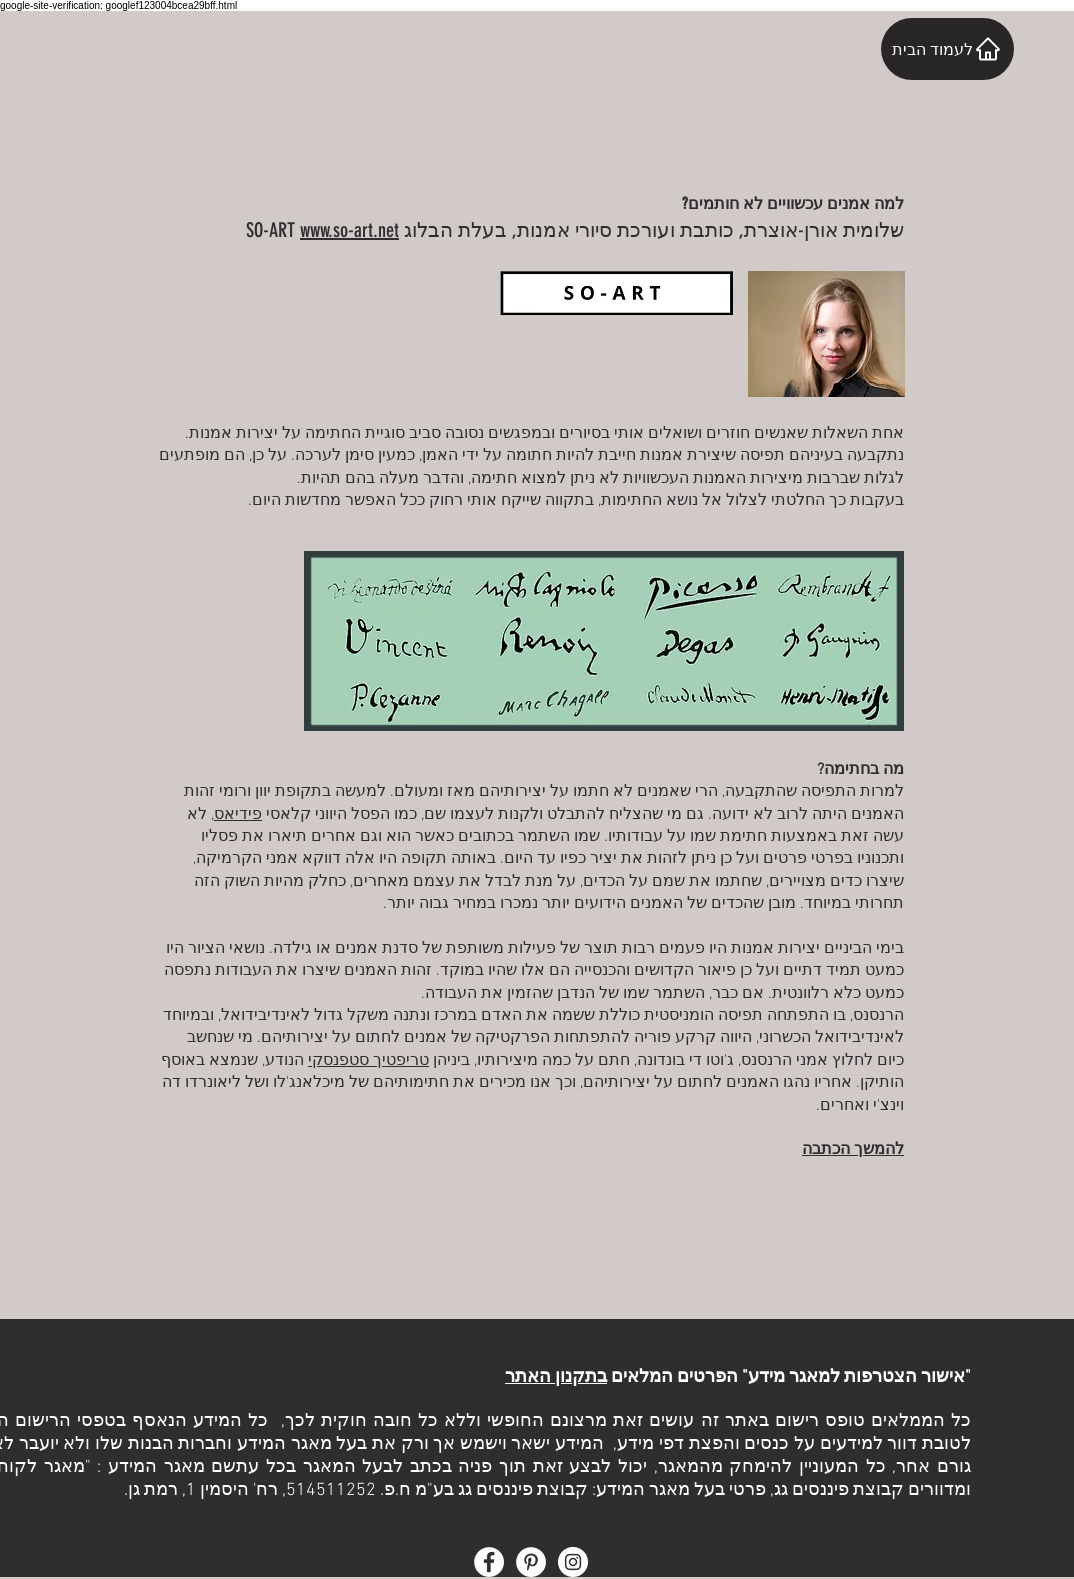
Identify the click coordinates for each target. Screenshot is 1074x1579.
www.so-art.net (349, 230)
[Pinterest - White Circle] (531, 1562)
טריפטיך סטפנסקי (368, 1061)
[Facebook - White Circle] (489, 1562)
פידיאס (238, 815)
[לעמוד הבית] (947, 49)
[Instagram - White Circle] (573, 1562)
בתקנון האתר (556, 1377)
